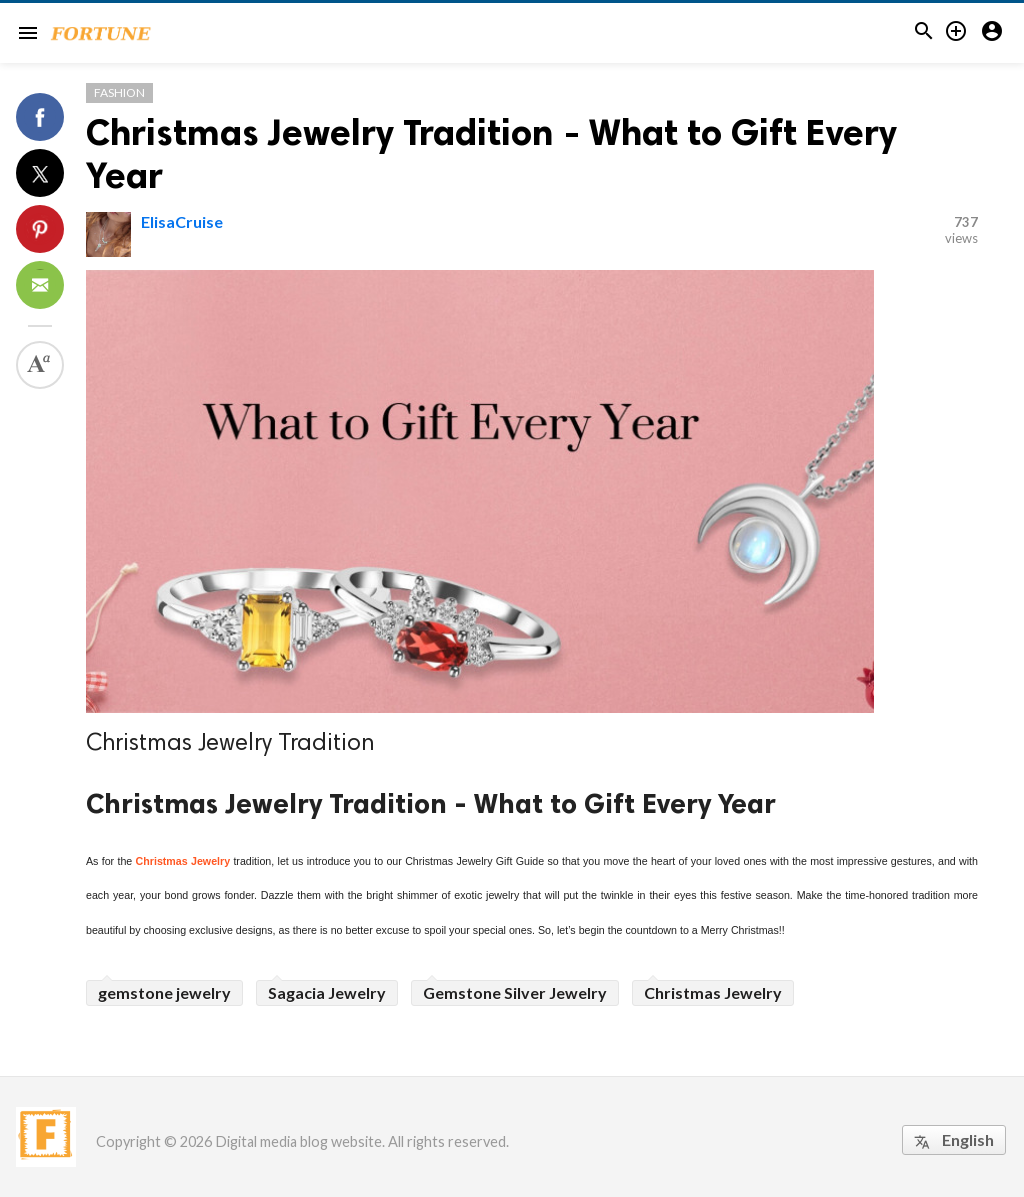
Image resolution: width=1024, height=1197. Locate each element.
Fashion (119, 92)
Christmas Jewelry (183, 861)
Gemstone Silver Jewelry (515, 992)
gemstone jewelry (164, 992)
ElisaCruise (182, 221)
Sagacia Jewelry (327, 992)
